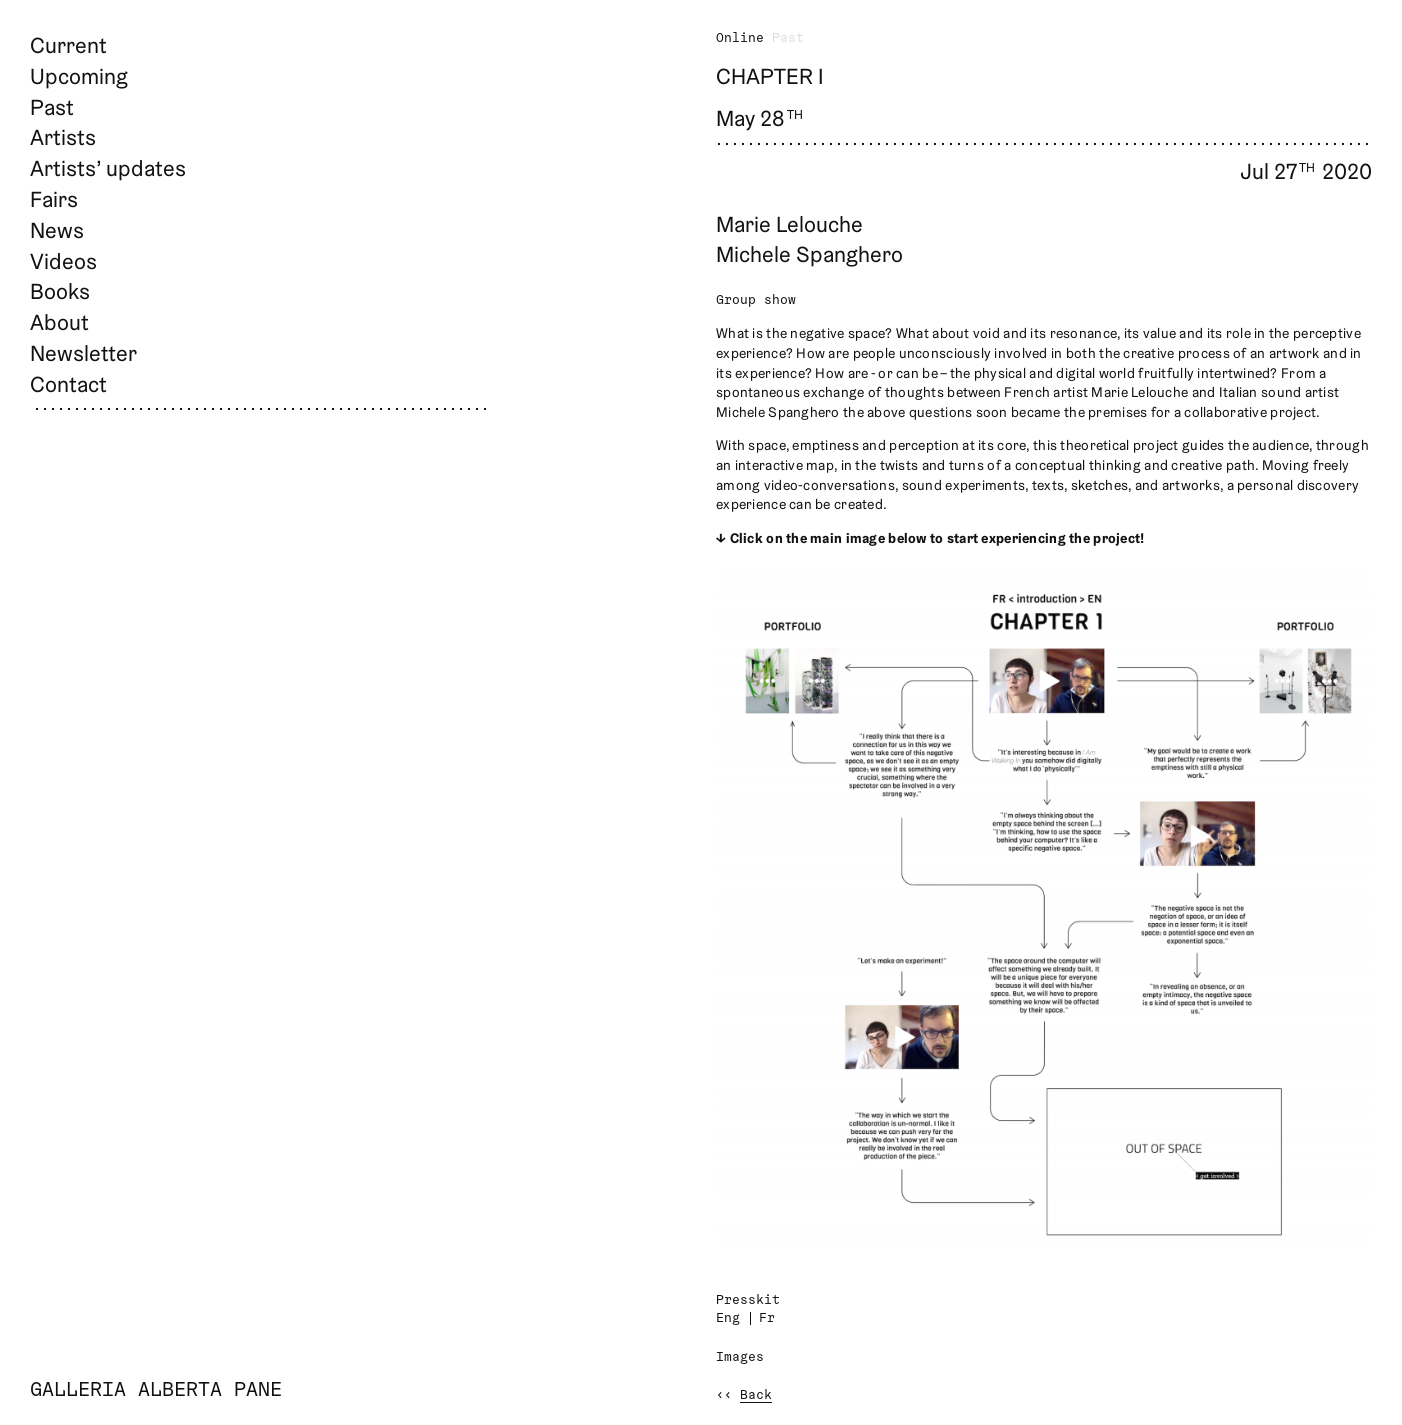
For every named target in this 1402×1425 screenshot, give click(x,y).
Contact (68, 384)
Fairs (54, 199)
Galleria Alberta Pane (156, 1391)
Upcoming (79, 76)
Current (68, 45)
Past (52, 107)
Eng (728, 1318)
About (59, 322)
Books (60, 291)
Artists (63, 137)
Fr (767, 1318)
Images (740, 1357)
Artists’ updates (108, 168)
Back (756, 1395)
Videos (63, 261)
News (57, 230)
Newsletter (83, 353)
